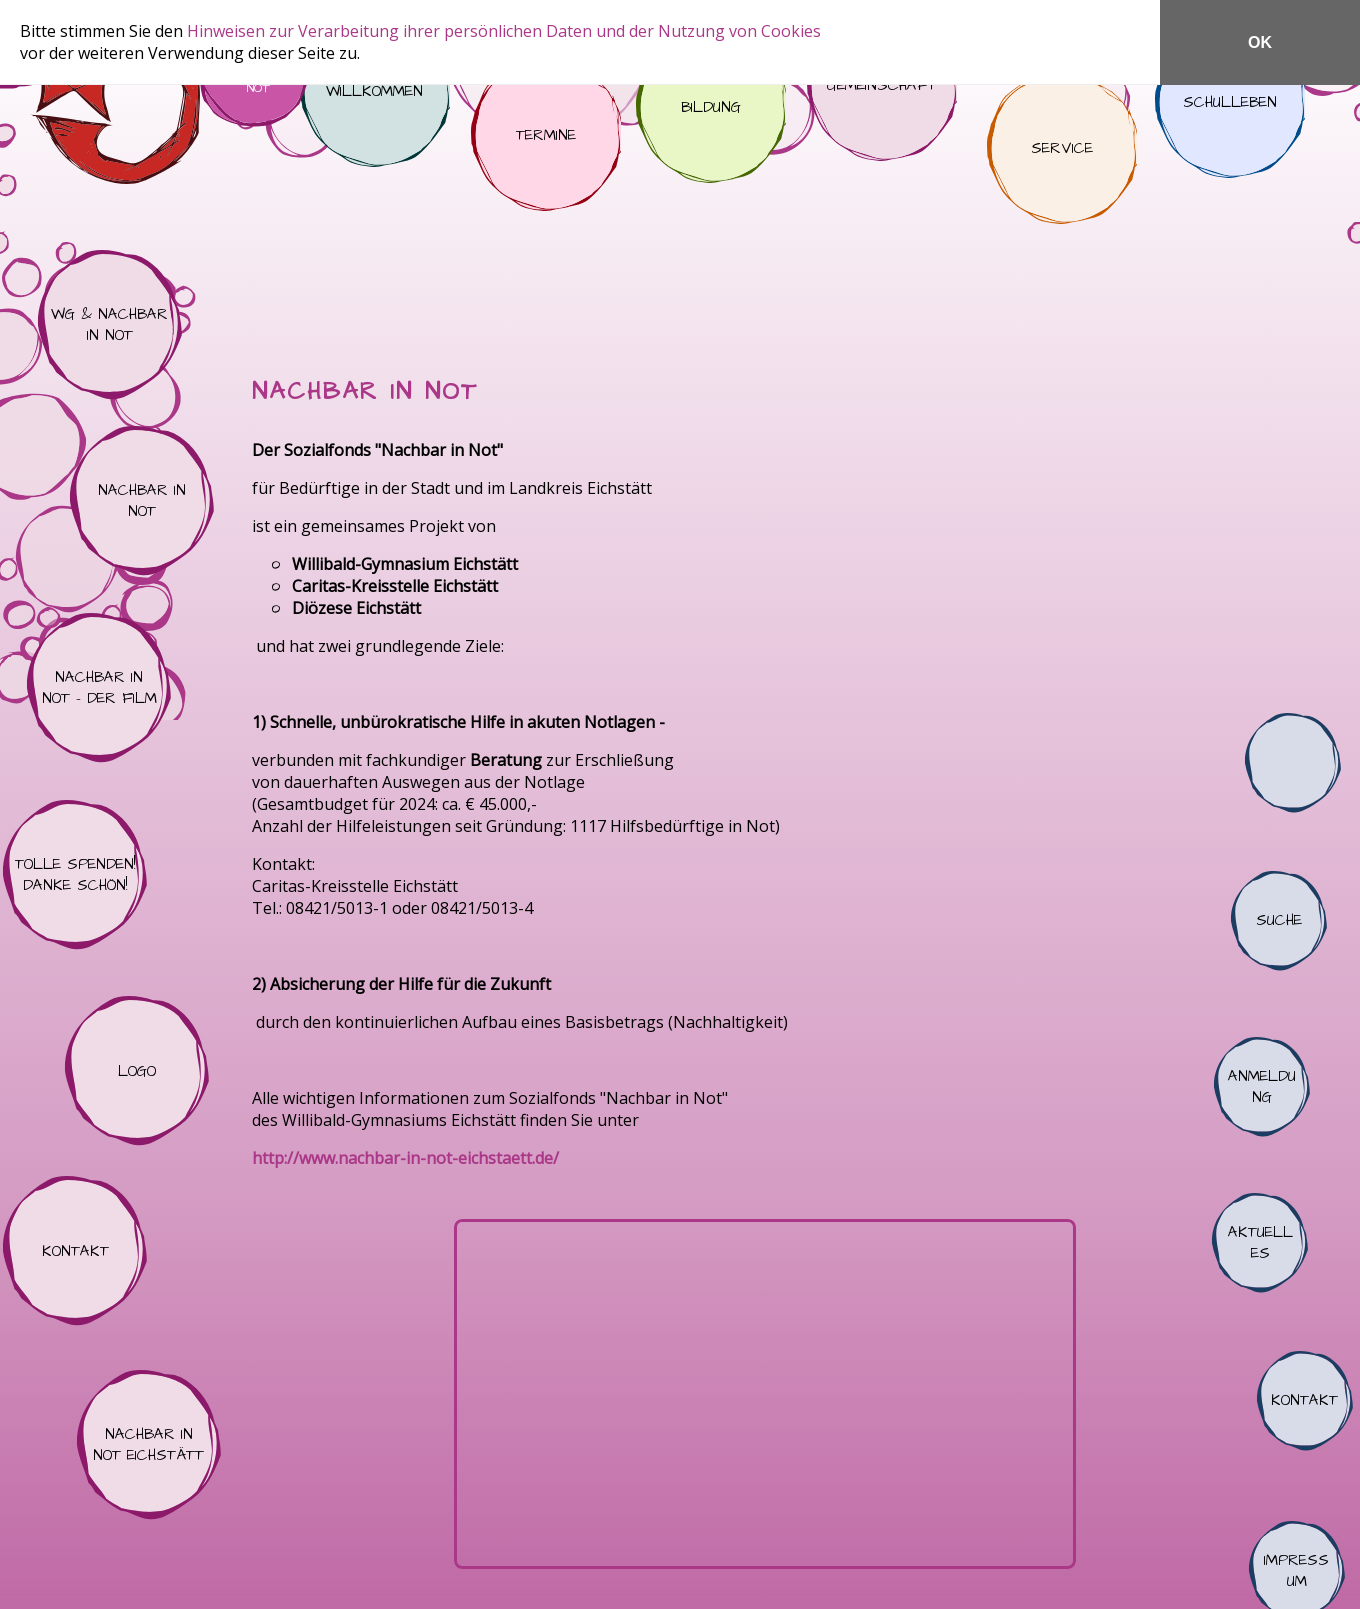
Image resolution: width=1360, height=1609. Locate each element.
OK (1260, 42)
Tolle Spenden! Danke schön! (75, 875)
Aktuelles (1260, 1243)
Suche (1279, 921)
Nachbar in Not (142, 501)
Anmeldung (1262, 1087)
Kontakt (75, 1251)
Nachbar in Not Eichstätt (149, 1445)
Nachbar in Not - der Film (99, 688)
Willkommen (375, 92)
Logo (137, 1071)
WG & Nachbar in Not (110, 325)
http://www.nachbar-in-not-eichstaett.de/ (405, 1158)
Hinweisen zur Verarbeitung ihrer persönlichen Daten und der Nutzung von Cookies (504, 31)
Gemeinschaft (882, 86)
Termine (546, 136)
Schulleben (1230, 103)
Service (1062, 149)
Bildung (711, 108)
